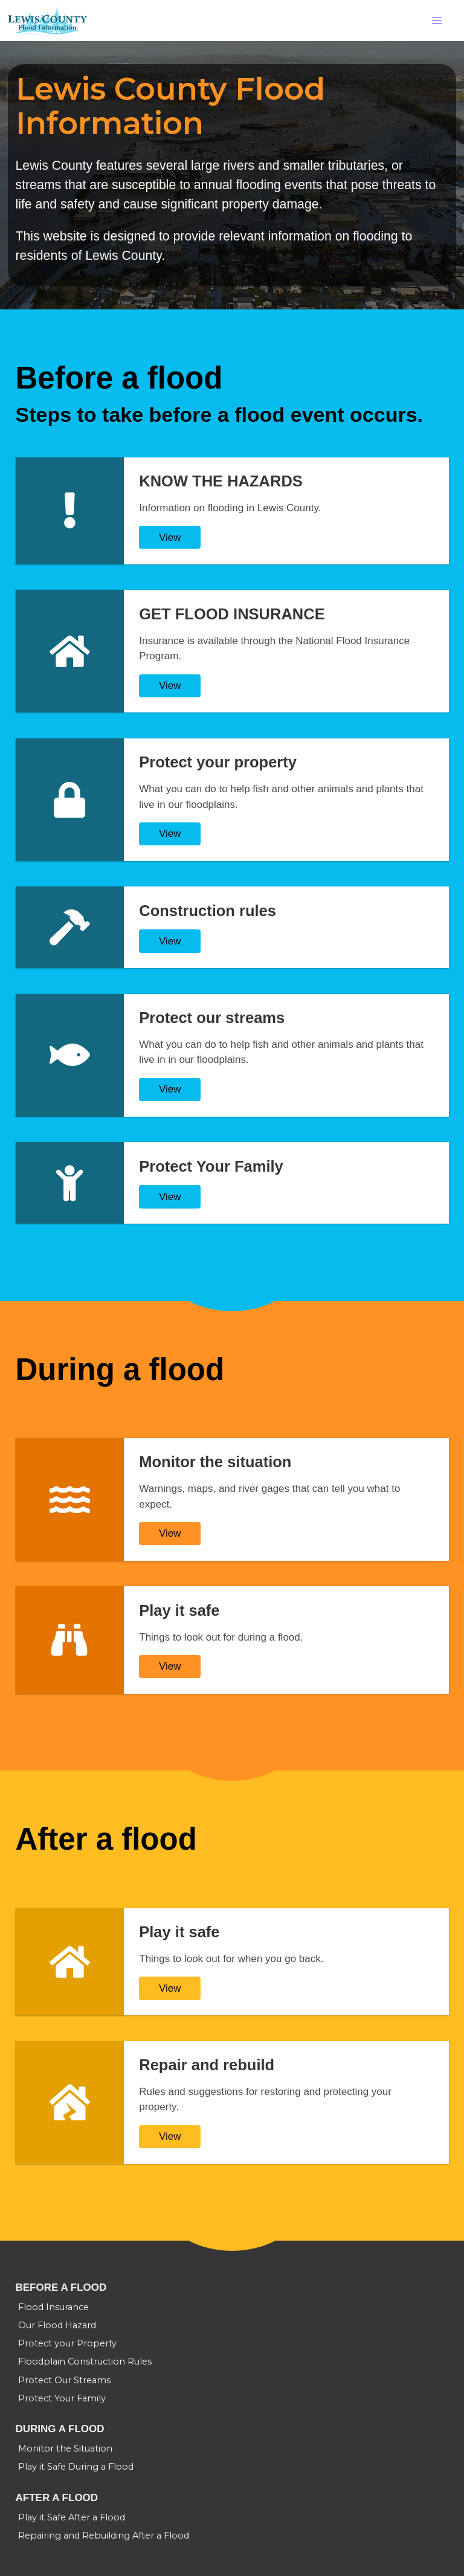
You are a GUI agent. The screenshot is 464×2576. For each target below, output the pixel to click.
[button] (437, 20)
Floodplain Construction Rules (85, 2361)
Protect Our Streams (64, 2380)
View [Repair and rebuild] (170, 2136)
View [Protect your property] (170, 833)
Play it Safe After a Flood (71, 2517)
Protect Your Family (62, 2398)
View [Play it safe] (170, 1666)
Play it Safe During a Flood (76, 2466)
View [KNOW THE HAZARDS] (170, 537)
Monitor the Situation (65, 2448)
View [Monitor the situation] (170, 1533)
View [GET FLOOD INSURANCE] (170, 685)
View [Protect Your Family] (170, 1196)
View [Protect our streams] (170, 1089)
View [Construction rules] (170, 941)
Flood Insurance (53, 2307)
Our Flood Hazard (57, 2325)
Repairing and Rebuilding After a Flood (103, 2535)
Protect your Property (67, 2343)
